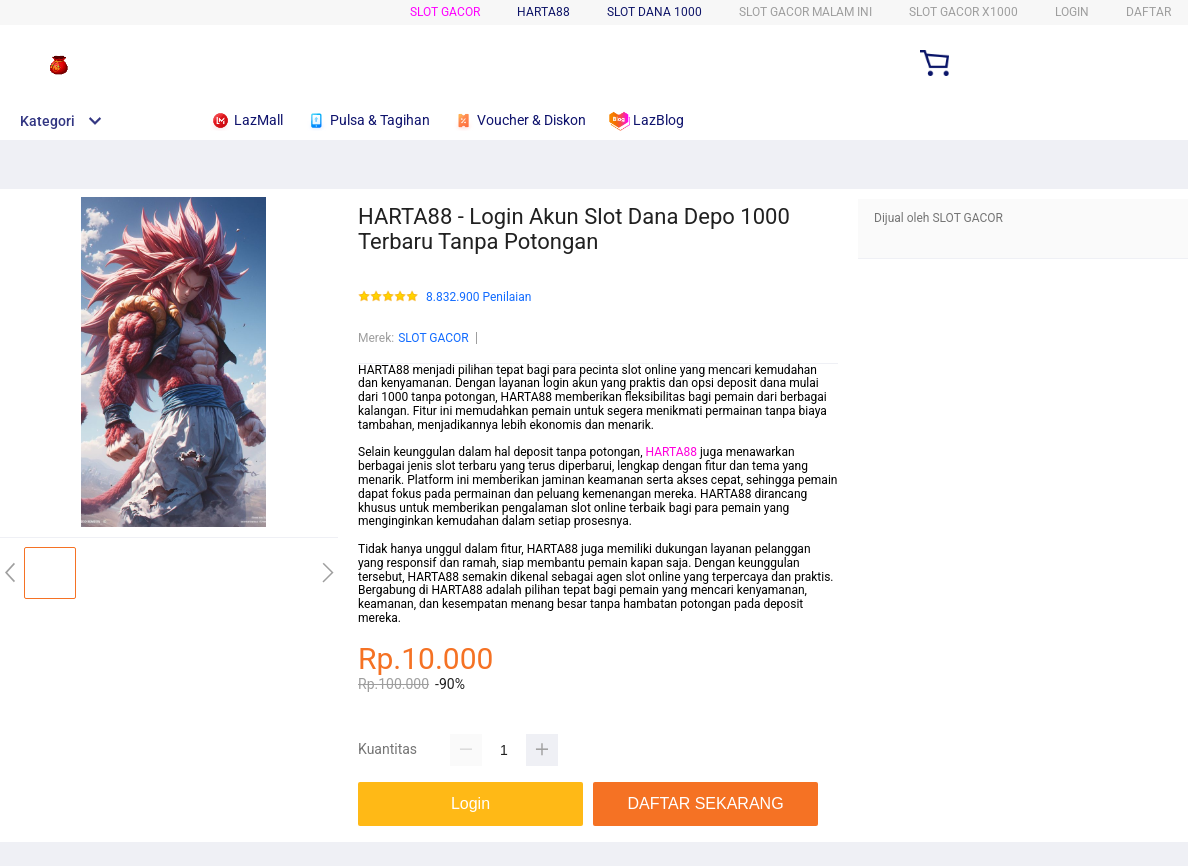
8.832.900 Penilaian (478, 297)
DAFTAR (1148, 12)
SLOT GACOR (445, 12)
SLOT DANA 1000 (654, 12)
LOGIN (1072, 12)
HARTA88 (671, 452)
